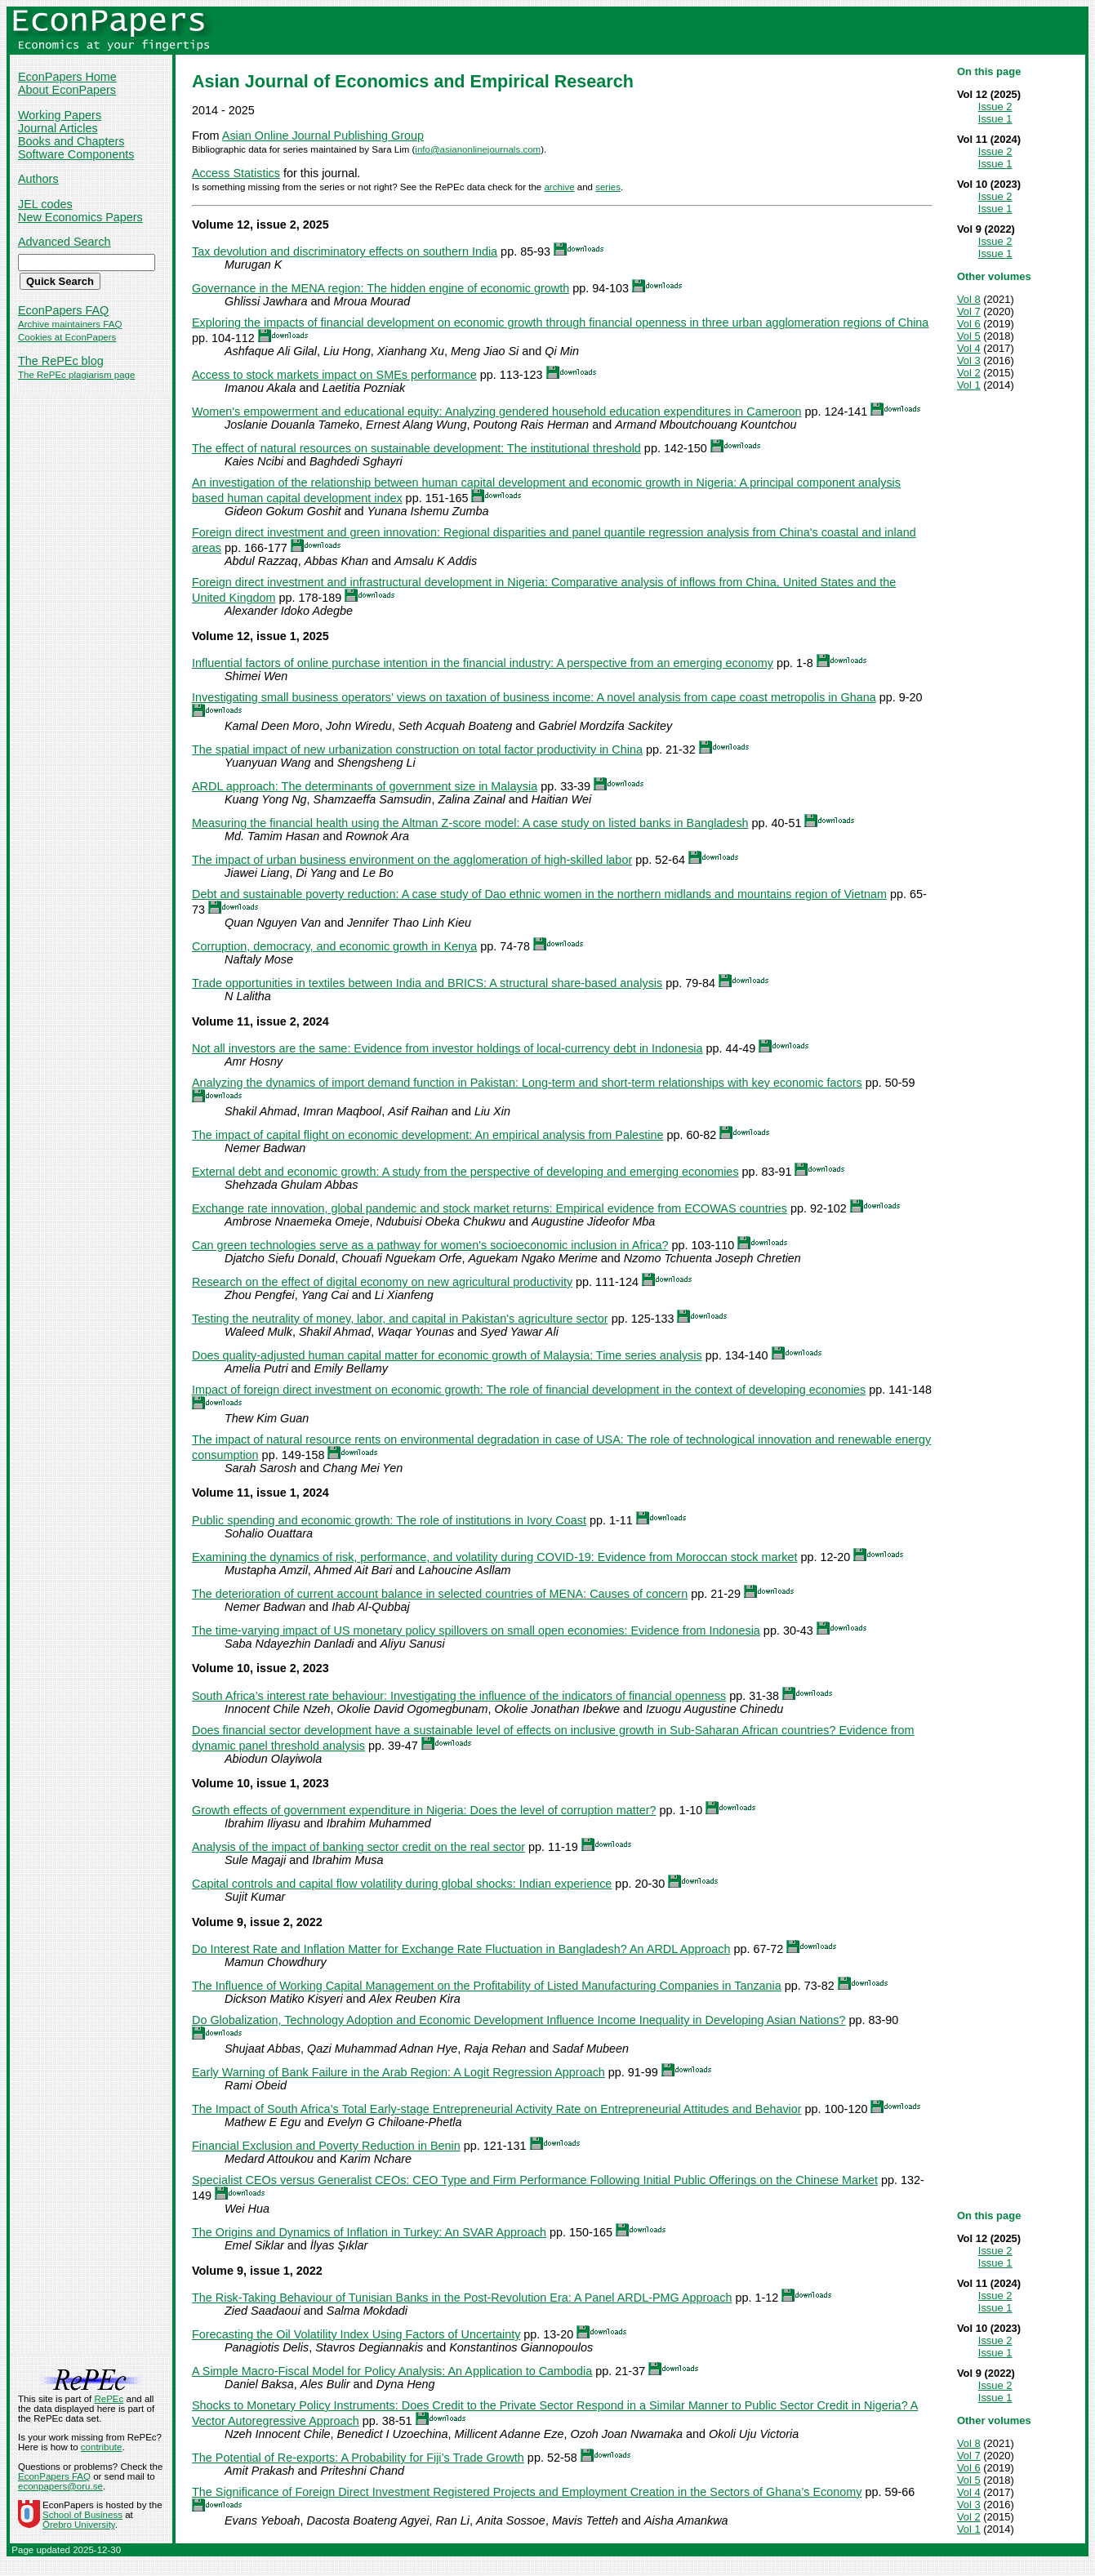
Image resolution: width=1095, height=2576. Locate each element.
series (608, 187)
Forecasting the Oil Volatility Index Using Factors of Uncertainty (356, 2334)
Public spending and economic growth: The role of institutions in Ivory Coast (389, 1520)
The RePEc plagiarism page (76, 375)
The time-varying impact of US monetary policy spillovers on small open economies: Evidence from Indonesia (476, 1630)
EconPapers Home (67, 76)
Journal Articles (58, 128)
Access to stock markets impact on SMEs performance (334, 374)
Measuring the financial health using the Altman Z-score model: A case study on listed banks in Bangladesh (470, 823)
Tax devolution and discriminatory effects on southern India (344, 251)
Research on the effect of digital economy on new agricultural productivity (382, 1281)
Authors (38, 178)
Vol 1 (969, 385)
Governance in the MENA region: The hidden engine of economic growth (380, 288)
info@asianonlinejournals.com (478, 149)
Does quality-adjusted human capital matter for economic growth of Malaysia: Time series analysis (447, 1355)
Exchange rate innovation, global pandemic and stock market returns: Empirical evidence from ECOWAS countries (489, 1208)
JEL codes (45, 204)
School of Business (82, 2515)
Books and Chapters (71, 141)
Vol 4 (969, 348)
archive (559, 187)
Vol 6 (969, 324)
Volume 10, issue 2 (244, 1668)
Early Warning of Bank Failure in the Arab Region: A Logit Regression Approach (398, 2072)
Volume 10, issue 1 (244, 1783)
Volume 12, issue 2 (244, 224)
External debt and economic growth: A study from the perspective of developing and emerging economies (465, 1171)
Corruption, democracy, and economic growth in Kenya (334, 946)
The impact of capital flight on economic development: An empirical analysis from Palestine (428, 1134)
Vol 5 (969, 336)
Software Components (76, 154)
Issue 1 (995, 119)
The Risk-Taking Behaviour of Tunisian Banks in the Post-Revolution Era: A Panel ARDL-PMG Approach (462, 2297)
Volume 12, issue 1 (244, 636)
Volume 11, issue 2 (244, 1021)
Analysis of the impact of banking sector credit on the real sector (358, 1846)
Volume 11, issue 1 (244, 1492)
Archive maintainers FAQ (70, 324)
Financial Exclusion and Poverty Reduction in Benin (326, 2145)
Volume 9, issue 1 (241, 2270)
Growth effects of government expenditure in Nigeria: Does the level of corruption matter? (424, 1810)
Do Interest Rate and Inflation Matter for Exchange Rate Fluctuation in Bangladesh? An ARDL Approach (461, 1948)
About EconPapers (67, 89)
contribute (101, 2447)
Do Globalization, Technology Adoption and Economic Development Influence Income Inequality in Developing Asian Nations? (519, 2020)
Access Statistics (236, 173)
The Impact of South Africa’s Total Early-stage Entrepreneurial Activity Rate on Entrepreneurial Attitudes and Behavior (497, 2109)
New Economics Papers (80, 217)
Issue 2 (995, 106)
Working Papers (59, 115)
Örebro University (78, 2524)
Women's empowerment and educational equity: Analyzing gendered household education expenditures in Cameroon (496, 411)
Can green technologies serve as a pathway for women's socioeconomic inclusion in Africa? (430, 1245)
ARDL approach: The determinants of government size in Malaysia (364, 786)
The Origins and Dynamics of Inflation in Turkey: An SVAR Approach (369, 2232)
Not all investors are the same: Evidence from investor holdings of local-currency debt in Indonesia (447, 1048)
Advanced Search (64, 241)
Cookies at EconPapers (67, 337)
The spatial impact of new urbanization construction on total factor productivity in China (417, 749)
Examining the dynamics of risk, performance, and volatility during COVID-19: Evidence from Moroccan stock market (494, 1557)
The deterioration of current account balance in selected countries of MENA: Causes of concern (440, 1593)
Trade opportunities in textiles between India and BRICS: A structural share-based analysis (427, 983)
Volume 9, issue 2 (241, 1922)
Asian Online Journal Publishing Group (323, 135)
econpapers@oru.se (60, 2486)
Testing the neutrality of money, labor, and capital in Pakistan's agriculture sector (400, 1318)
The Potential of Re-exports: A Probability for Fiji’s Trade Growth (358, 2457)
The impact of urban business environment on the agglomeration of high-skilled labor (412, 859)
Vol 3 (969, 360)
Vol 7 (969, 311)
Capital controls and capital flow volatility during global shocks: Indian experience (402, 1883)
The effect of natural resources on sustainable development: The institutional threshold (416, 448)
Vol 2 (969, 373)
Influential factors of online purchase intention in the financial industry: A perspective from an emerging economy (482, 663)
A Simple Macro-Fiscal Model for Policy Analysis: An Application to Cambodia (392, 2371)
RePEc (108, 2399)
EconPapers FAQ (63, 310)
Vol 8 (969, 299)
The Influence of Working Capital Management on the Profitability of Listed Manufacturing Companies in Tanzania (486, 1985)
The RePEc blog (61, 360)
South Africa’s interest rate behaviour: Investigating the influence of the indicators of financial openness (459, 1695)
